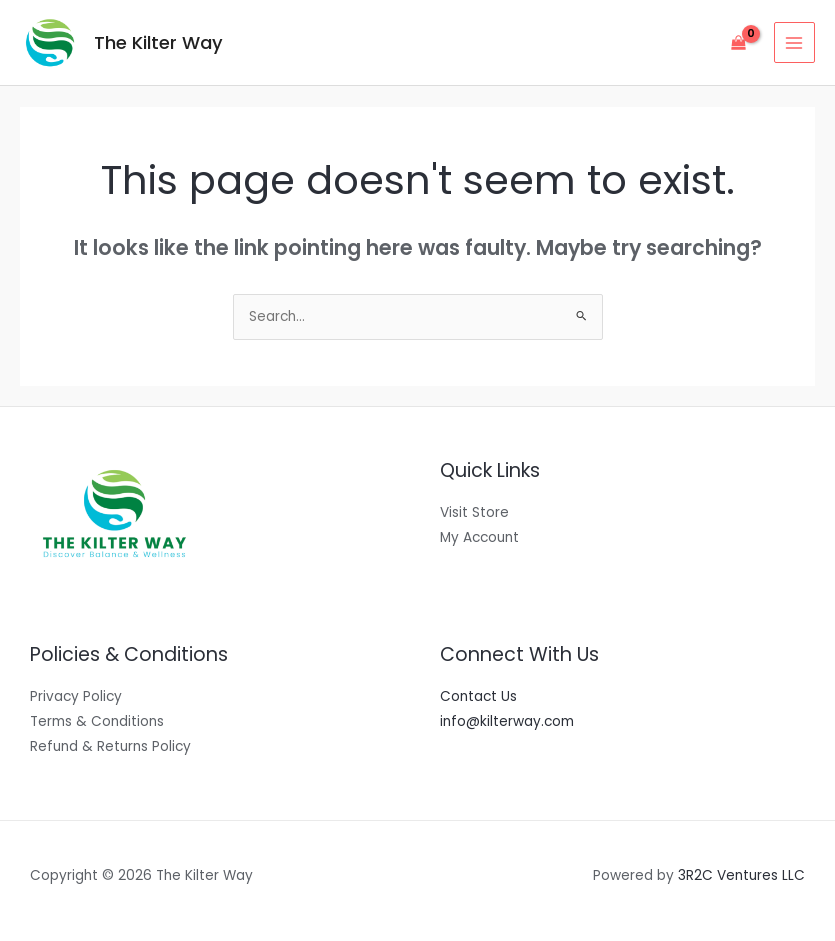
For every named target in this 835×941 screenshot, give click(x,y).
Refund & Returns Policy (110, 746)
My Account (479, 537)
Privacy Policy (76, 696)
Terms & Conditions (97, 721)
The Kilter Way (158, 42)
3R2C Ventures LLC (741, 875)
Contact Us (478, 696)
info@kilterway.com (507, 721)
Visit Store (474, 512)
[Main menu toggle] (794, 42)
